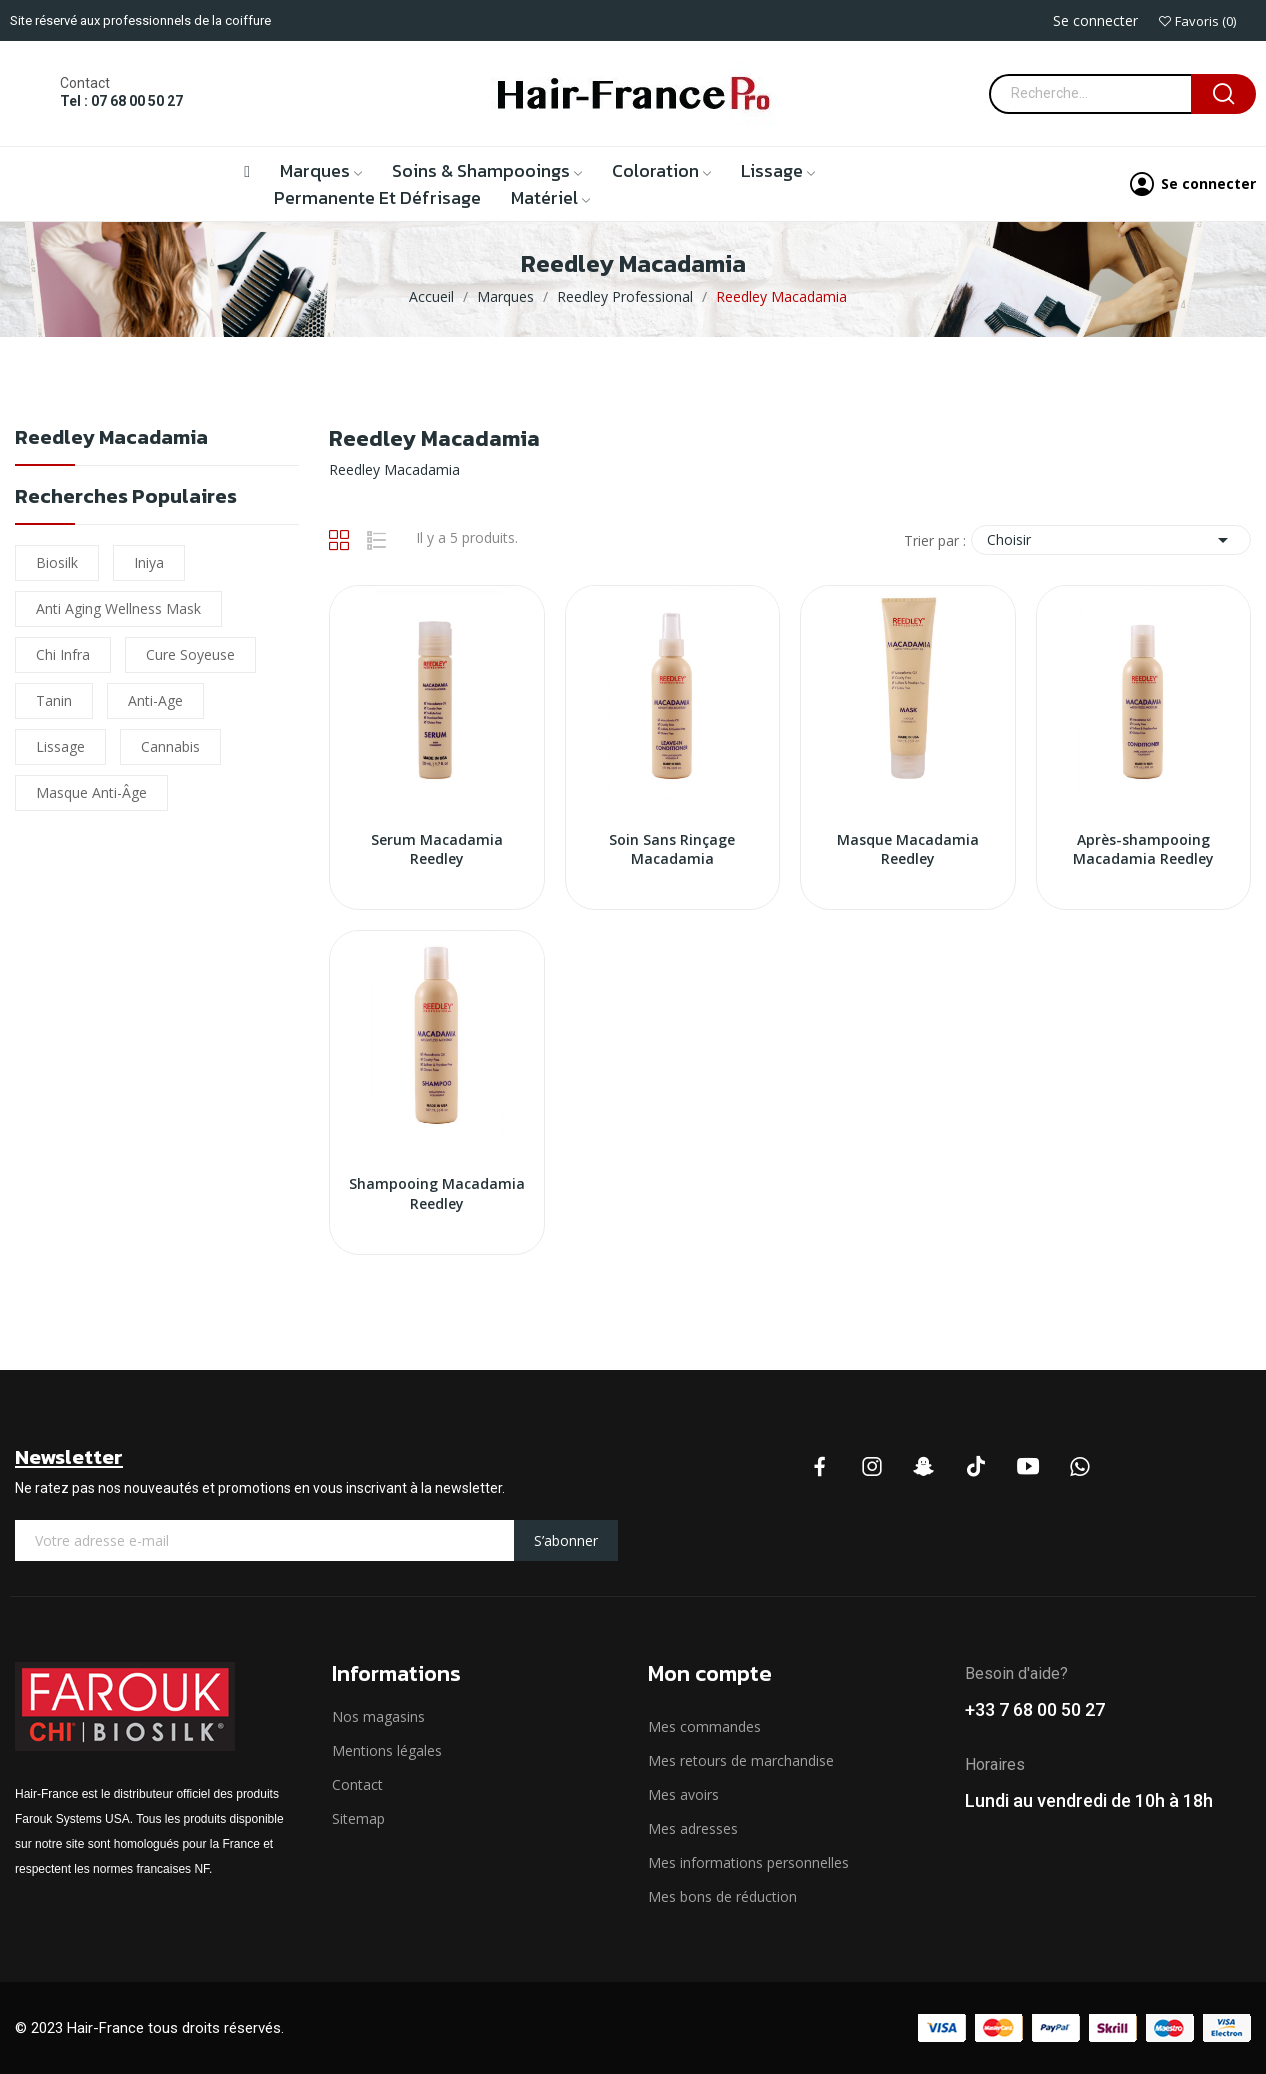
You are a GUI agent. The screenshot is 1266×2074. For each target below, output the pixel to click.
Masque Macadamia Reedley (908, 849)
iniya (149, 562)
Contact (357, 1784)
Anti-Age (155, 700)
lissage (60, 746)
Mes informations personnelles (748, 1862)
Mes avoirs (683, 1794)
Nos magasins (378, 1716)
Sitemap (358, 1818)
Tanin (54, 700)
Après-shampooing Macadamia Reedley (1143, 849)
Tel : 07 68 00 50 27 (121, 101)
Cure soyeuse (190, 654)
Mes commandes (704, 1726)
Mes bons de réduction (722, 1896)
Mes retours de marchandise (741, 1760)
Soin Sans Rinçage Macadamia (672, 849)
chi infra (63, 654)
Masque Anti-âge (91, 792)
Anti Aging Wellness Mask (118, 608)
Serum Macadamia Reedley (437, 849)
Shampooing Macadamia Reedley (437, 1193)
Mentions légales (387, 1750)
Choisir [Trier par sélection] (1111, 540)
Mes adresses (693, 1828)
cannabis (170, 746)
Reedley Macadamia (111, 439)
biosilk (57, 562)
